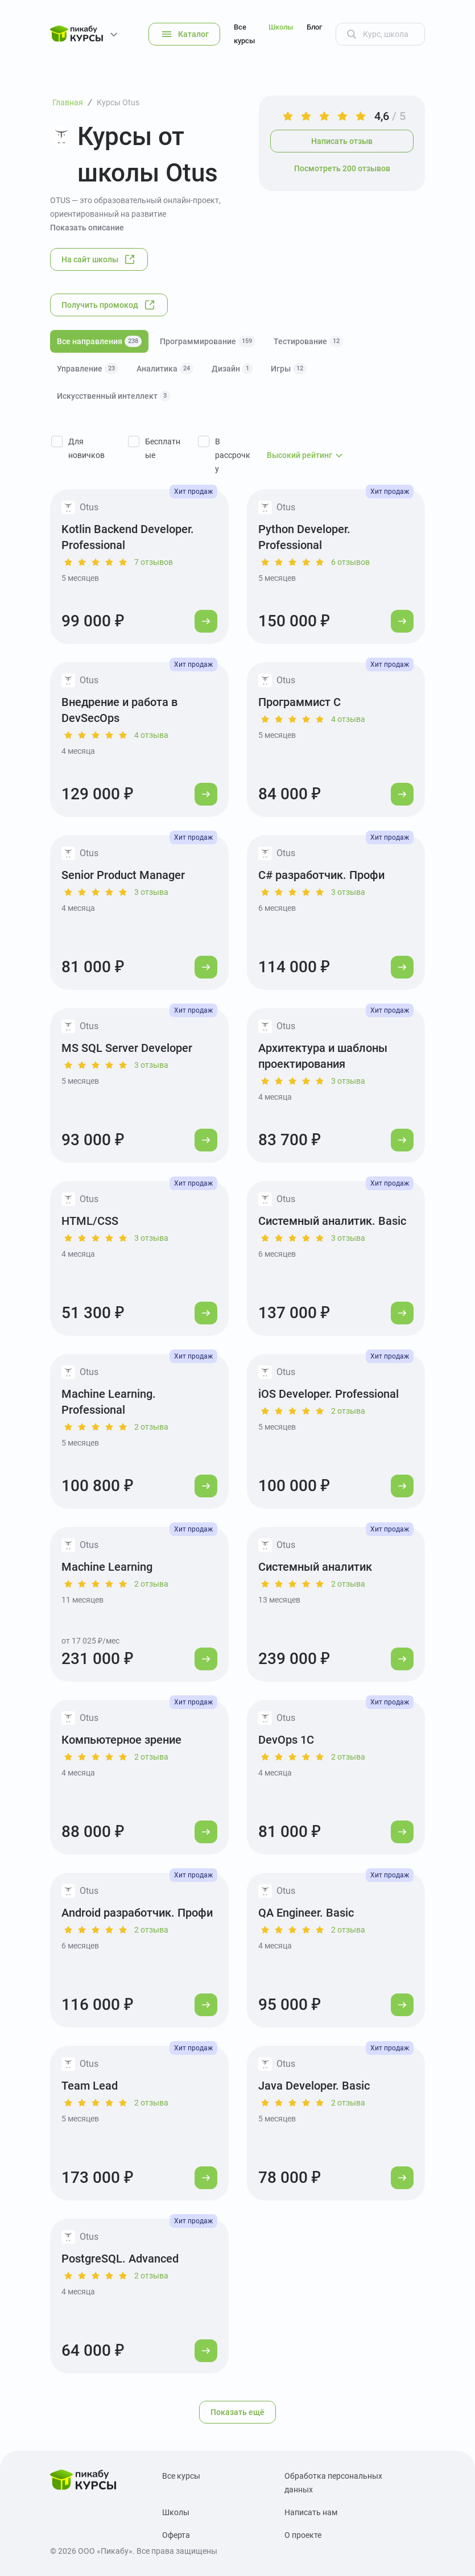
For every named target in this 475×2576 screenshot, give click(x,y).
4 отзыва (151, 735)
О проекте (302, 2535)
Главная (67, 102)
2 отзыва (151, 1426)
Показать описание (87, 227)
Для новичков (86, 448)
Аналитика (165, 368)
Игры (289, 368)
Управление (87, 368)
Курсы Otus (118, 102)
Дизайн (232, 368)
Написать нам (310, 2512)
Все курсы (244, 34)
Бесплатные (162, 448)
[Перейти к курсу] (206, 621)
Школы (281, 27)
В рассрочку (232, 455)
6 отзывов (350, 562)
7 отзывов (153, 562)
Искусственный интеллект (113, 396)
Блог (314, 27)
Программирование (207, 341)
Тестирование (308, 341)
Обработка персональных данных (333, 2482)
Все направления (99, 341)
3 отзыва (151, 892)
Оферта (176, 2535)
